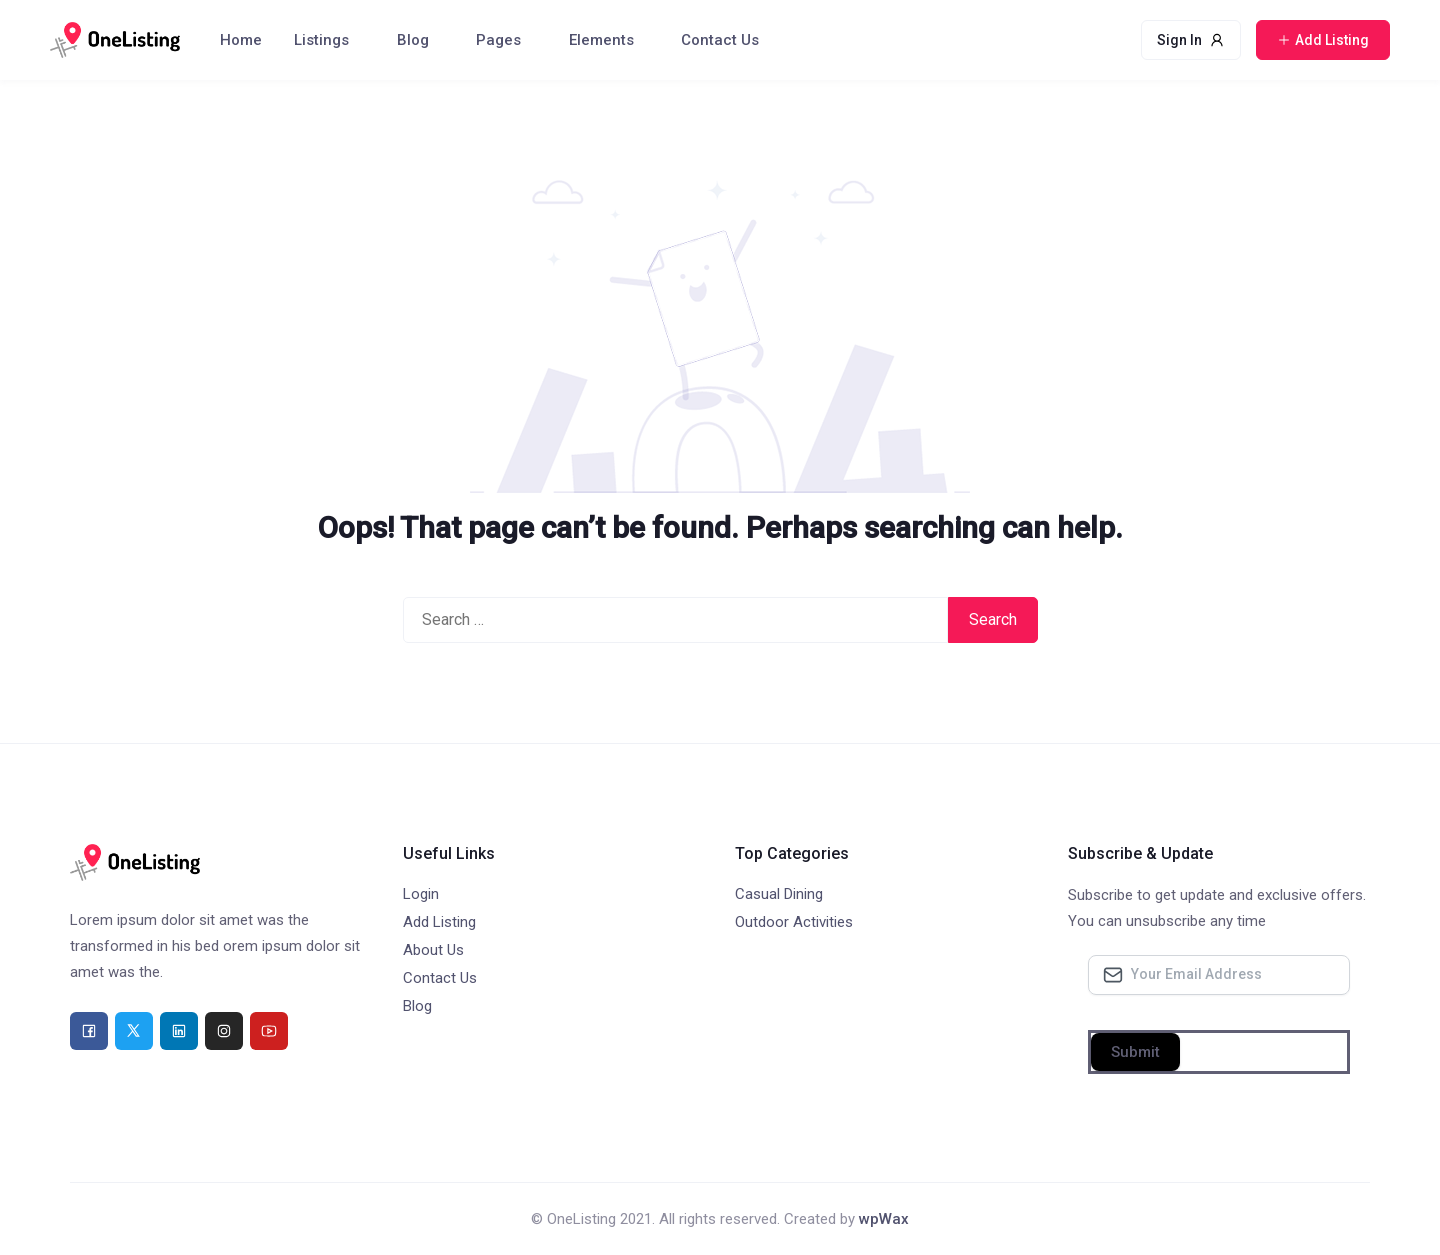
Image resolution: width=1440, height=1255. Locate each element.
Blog (413, 40)
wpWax (884, 1219)
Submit (1135, 1052)
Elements (601, 40)
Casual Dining (779, 894)
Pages (498, 40)
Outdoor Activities (794, 922)
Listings (321, 40)
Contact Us (720, 40)
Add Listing (439, 922)
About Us (433, 950)
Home (241, 40)
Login (421, 894)
